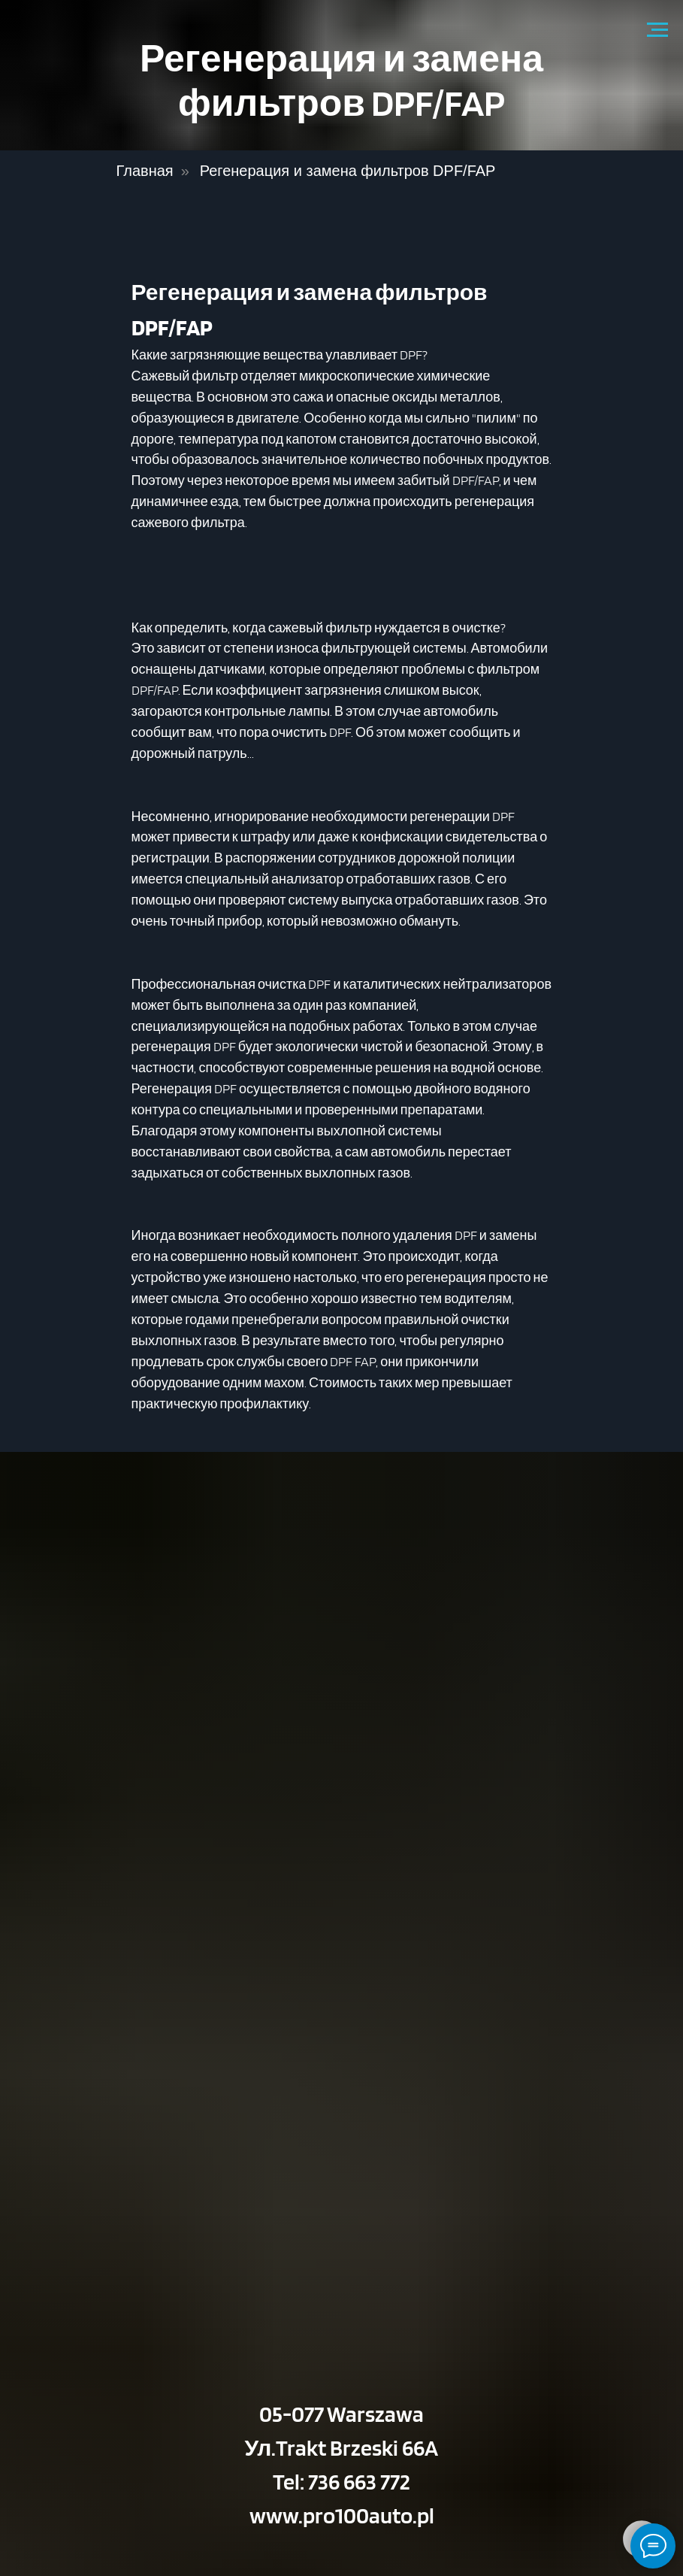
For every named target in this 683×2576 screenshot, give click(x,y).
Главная (145, 170)
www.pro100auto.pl (341, 2515)
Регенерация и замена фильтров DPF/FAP (348, 170)
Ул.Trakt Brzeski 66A (342, 2447)
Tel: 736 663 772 (341, 2481)
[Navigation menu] (657, 30)
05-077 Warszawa (341, 2413)
